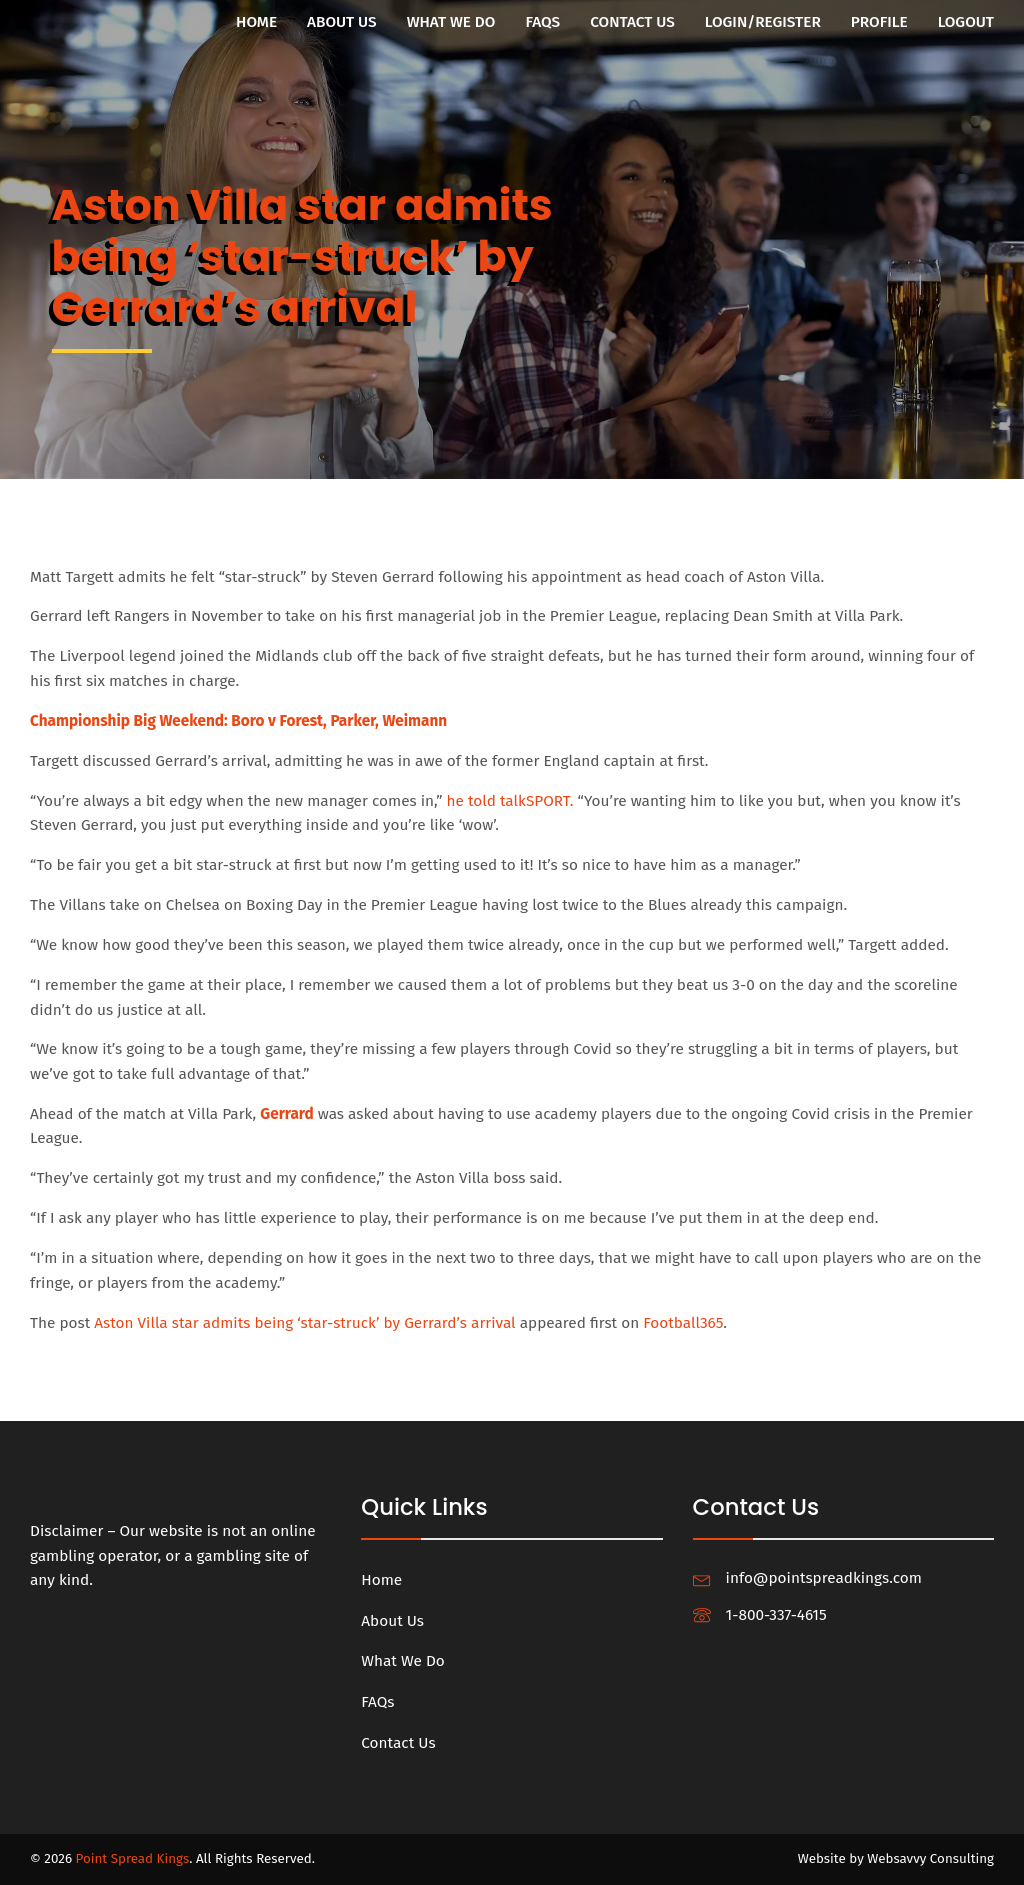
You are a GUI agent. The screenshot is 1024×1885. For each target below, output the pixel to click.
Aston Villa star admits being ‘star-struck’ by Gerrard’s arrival (305, 1323)
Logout (966, 22)
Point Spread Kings (133, 1859)
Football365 (684, 1323)
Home (256, 22)
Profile (879, 22)
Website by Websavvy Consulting (896, 1859)
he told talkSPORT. (510, 801)
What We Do (451, 22)
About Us (342, 22)
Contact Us (632, 22)
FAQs (542, 22)
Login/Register (763, 22)
